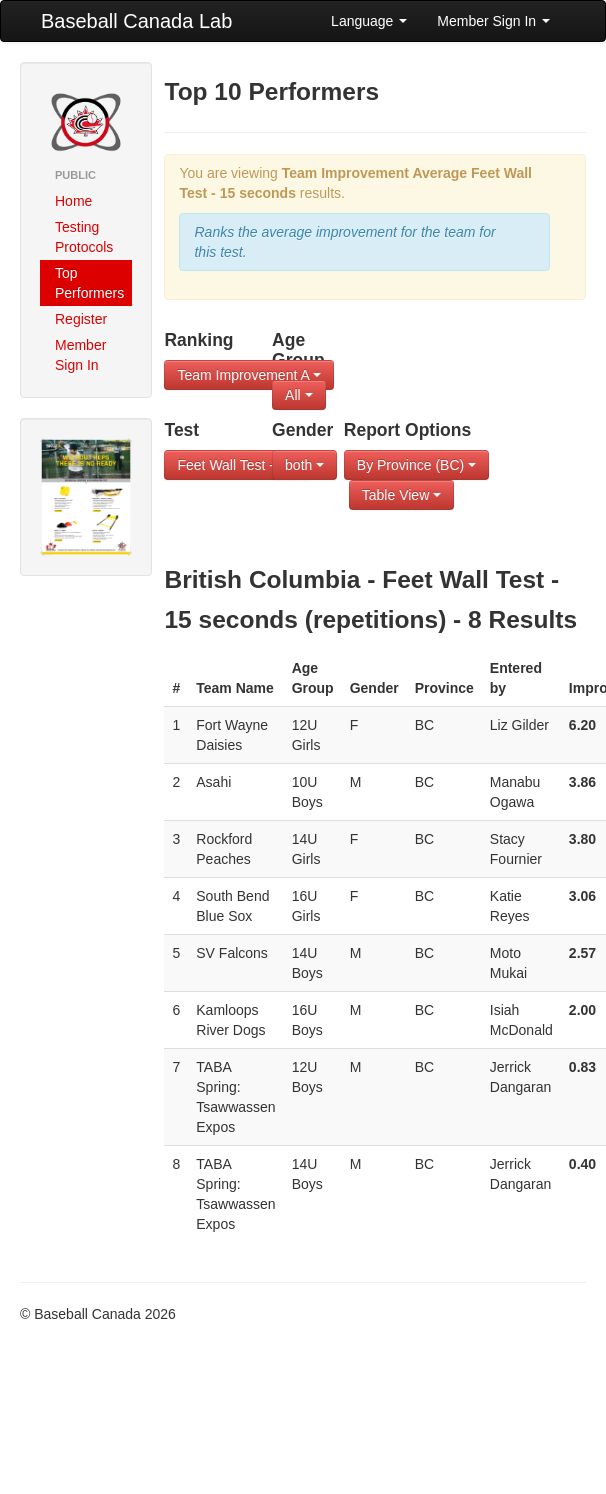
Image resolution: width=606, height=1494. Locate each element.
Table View (401, 495)
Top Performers (89, 283)
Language (369, 21)
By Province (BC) (416, 465)
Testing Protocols (84, 237)
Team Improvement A (248, 375)
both (304, 465)
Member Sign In (493, 21)
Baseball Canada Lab (136, 21)
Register (81, 319)
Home (73, 201)
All (298, 395)
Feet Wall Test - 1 (237, 465)
